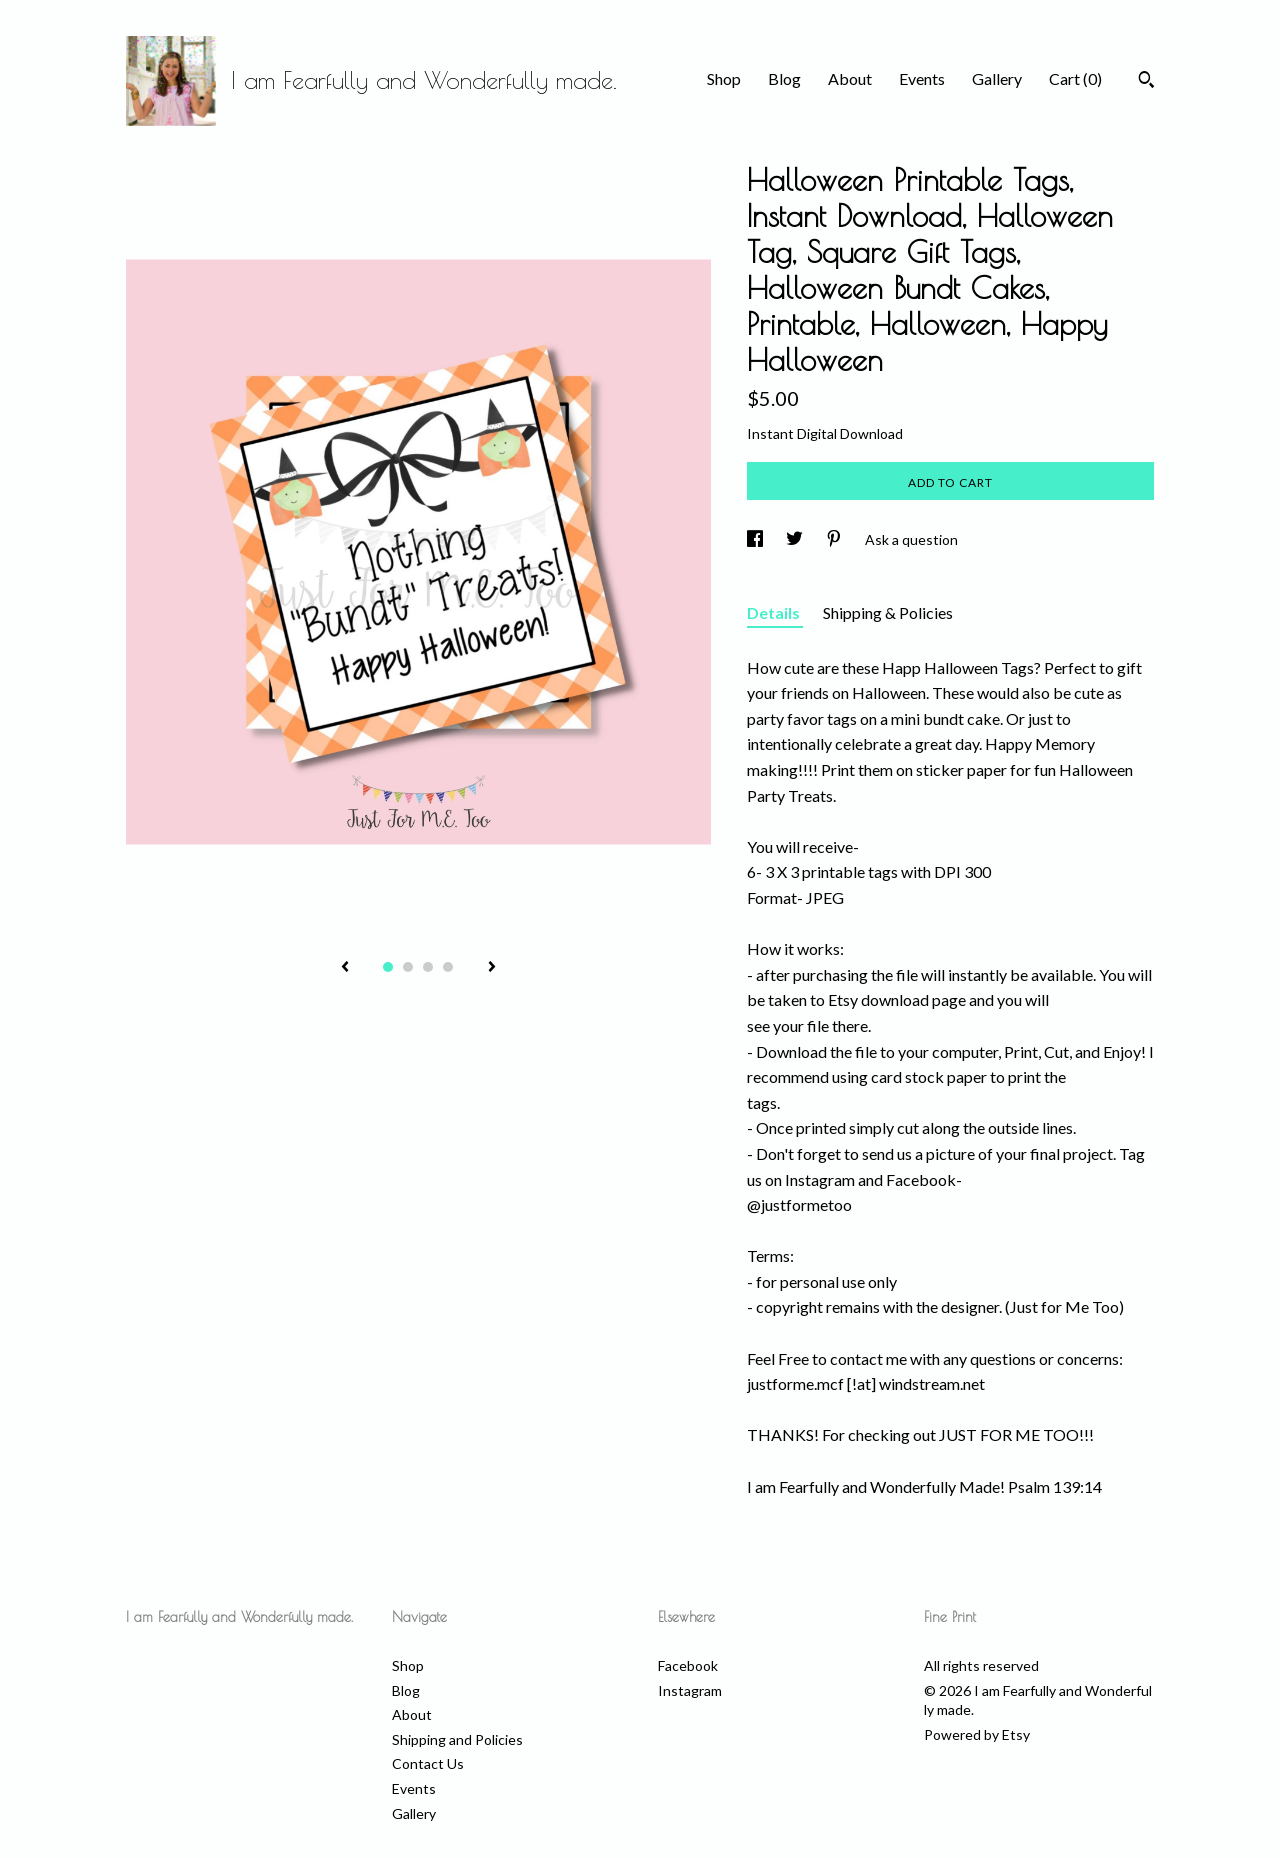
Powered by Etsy (977, 1734)
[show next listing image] (492, 968)
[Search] (1146, 82)
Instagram (690, 1690)
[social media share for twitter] (796, 539)
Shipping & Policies (888, 612)
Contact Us (428, 1763)
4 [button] (448, 967)
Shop (724, 78)
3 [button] (428, 967)
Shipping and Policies (457, 1739)
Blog (784, 78)
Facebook (688, 1665)
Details (775, 612)
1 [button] (388, 967)
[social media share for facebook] (756, 539)
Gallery (997, 78)
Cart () (1075, 78)
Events (922, 78)
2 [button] (408, 967)
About (850, 78)
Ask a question (911, 539)
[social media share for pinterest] (835, 539)
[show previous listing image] (345, 968)
